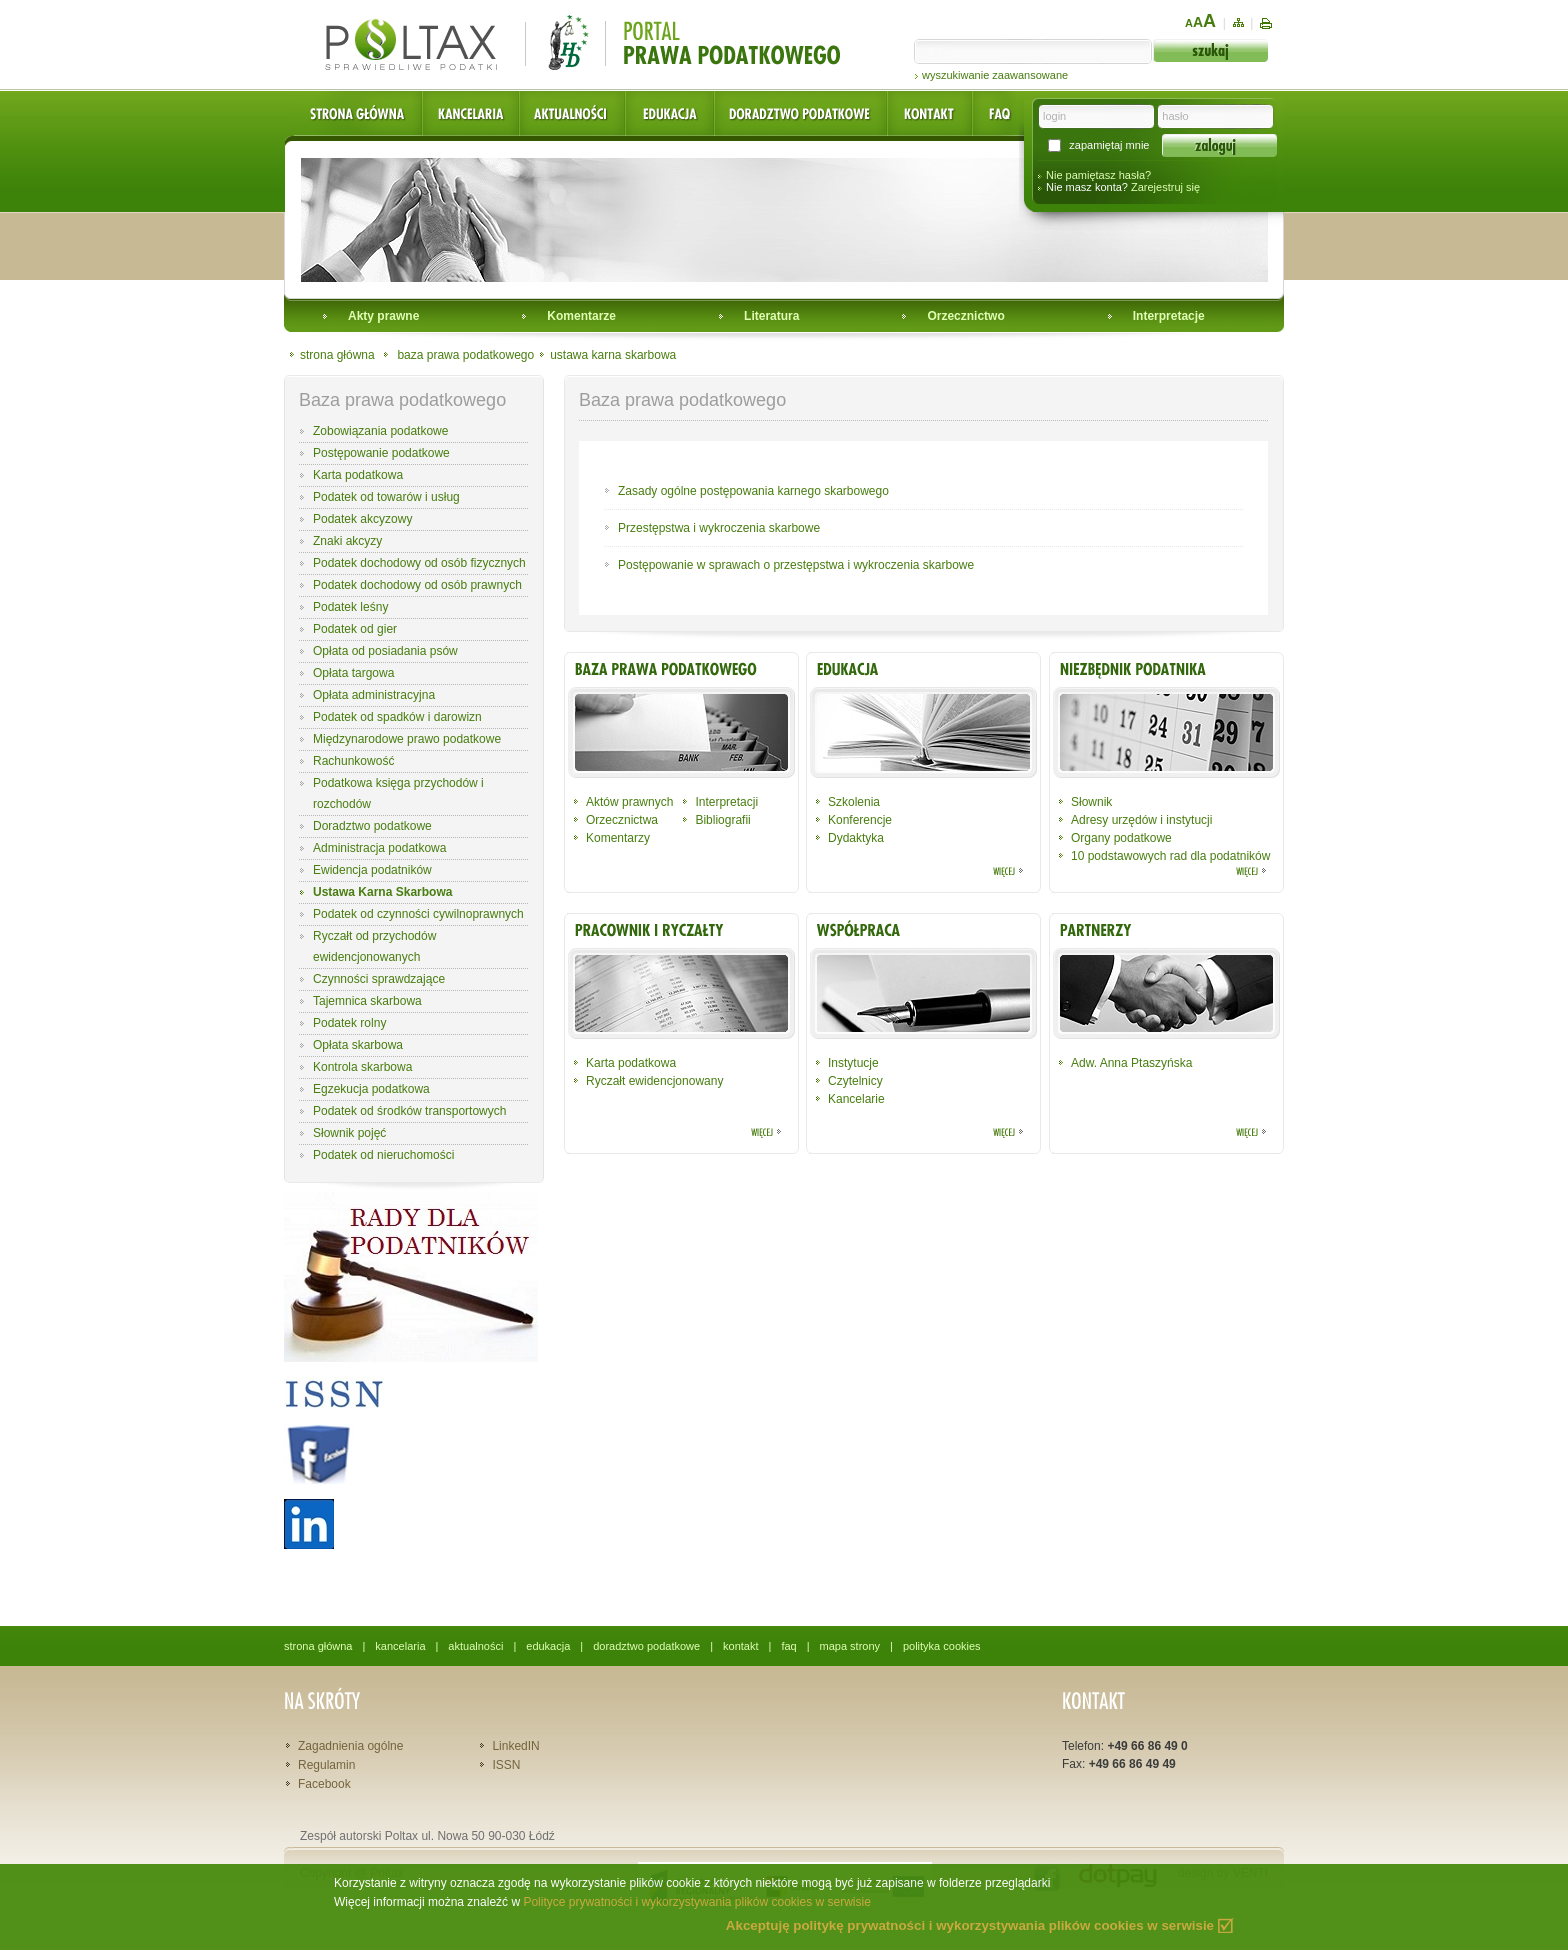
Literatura (771, 316)
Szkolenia (854, 802)
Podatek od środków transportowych (409, 1111)
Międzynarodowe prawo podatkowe (407, 739)
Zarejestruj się (1165, 187)
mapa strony (850, 1646)
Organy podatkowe (1121, 838)
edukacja (548, 1646)
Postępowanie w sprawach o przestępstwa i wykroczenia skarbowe (796, 565)
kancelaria (400, 1646)
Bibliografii (722, 820)
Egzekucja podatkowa (371, 1089)
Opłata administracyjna (374, 695)
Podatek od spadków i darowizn (397, 717)
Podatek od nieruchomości (383, 1155)
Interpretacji (726, 802)
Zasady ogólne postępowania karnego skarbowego (753, 491)
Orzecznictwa (622, 820)
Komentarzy (618, 838)
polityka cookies (942, 1646)
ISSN (506, 1765)
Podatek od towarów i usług (386, 497)
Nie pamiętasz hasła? (1098, 175)
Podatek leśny (350, 607)
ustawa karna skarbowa (613, 355)
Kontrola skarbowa (362, 1067)
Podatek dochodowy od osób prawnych (417, 585)
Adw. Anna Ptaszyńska (1131, 1063)
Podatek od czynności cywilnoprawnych (418, 914)
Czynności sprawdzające (379, 979)
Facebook (324, 1784)
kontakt (740, 1646)
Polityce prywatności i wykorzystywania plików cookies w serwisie (696, 1902)
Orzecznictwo (965, 316)
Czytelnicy (855, 1081)
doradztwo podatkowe (646, 1646)
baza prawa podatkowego (465, 355)
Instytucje (853, 1063)
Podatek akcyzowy (362, 519)
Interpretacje (1169, 316)
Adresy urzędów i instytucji (1141, 820)
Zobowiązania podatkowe (380, 431)
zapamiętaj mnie (1109, 145)
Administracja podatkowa (379, 848)
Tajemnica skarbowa (367, 1001)
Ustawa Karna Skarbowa (382, 892)
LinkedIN (515, 1746)
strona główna (337, 355)
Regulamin (326, 1765)
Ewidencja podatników (372, 870)
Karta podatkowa (358, 475)
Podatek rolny (349, 1023)
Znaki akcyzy (347, 541)
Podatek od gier (355, 629)
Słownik (1091, 802)
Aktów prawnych (629, 802)
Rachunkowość (353, 761)
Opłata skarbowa (358, 1045)
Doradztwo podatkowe (372, 826)
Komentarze (581, 316)
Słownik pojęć (349, 1133)
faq (788, 1646)
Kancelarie (856, 1099)
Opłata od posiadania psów (385, 651)
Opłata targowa (353, 673)
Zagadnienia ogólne (350, 1746)
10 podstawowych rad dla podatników (1170, 856)
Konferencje (860, 820)
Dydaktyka (856, 838)
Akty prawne (383, 316)
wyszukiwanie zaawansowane (995, 75)
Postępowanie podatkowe (381, 453)
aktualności (475, 1646)
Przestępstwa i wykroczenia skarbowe (719, 528)
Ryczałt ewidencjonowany (654, 1081)
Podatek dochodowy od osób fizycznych (419, 563)
